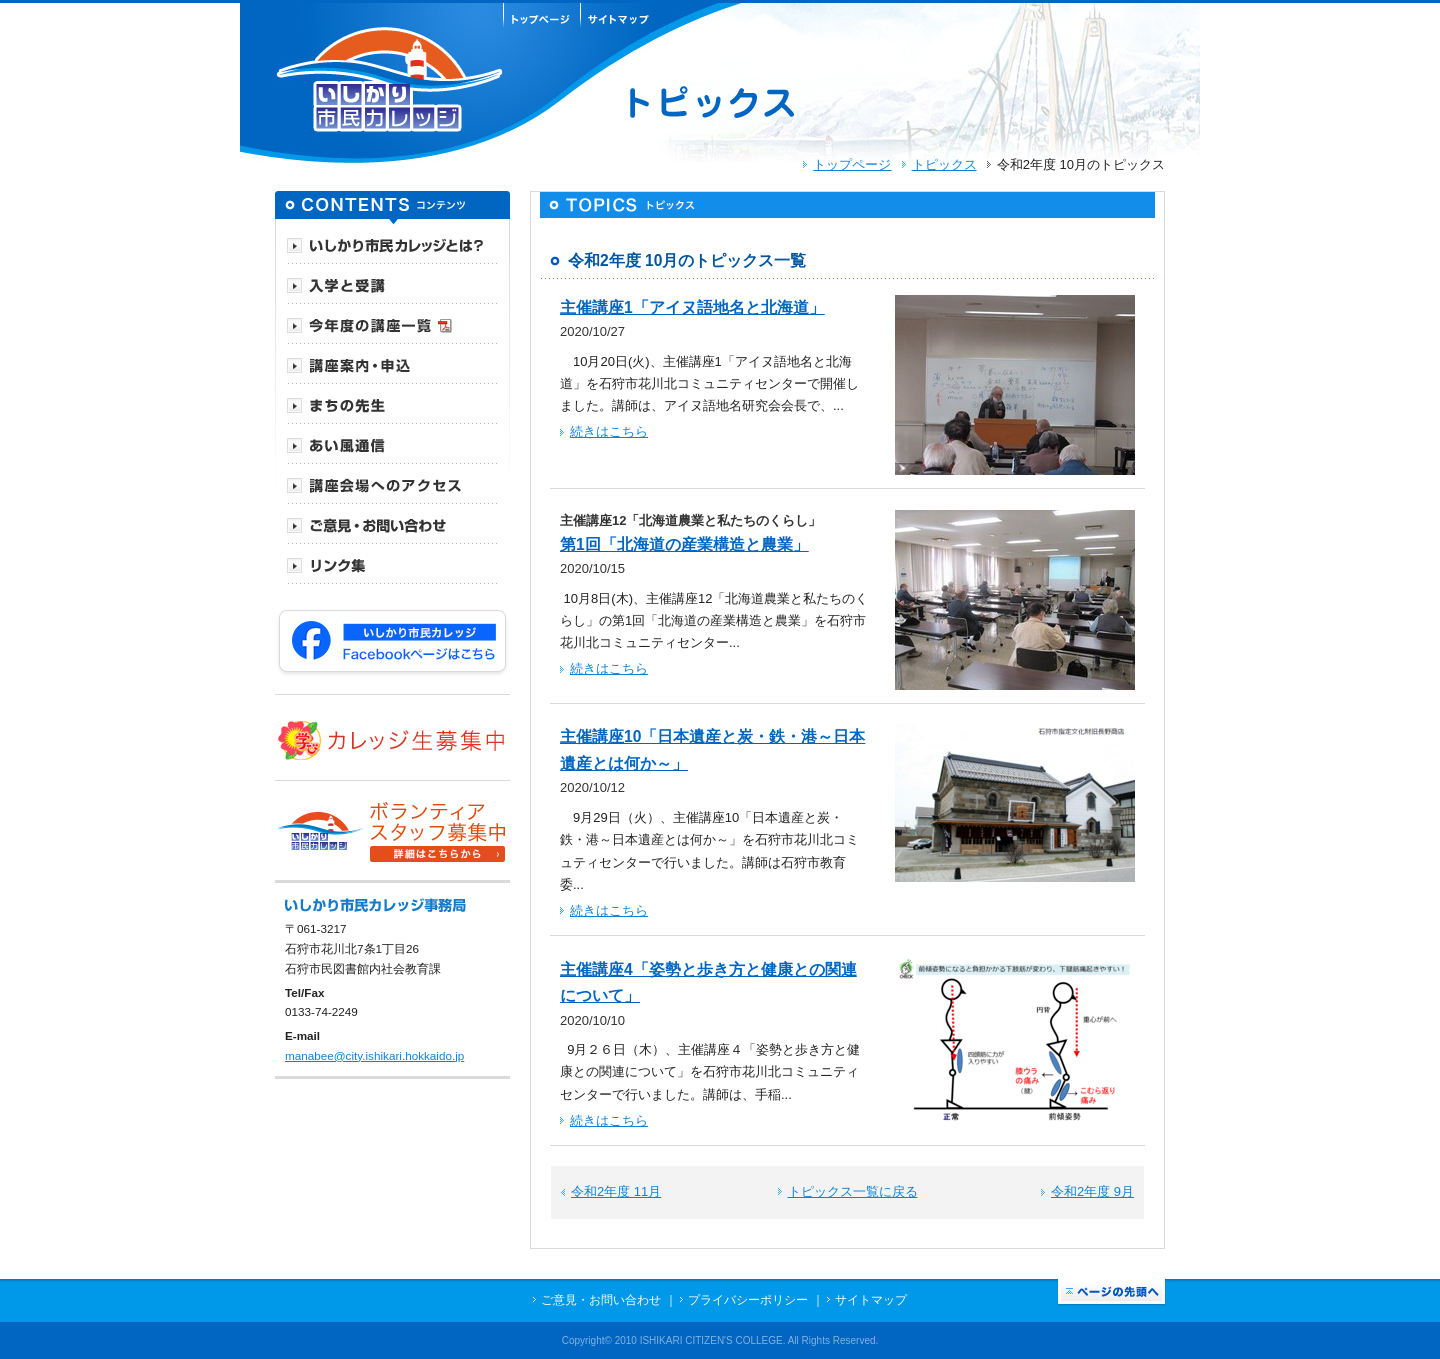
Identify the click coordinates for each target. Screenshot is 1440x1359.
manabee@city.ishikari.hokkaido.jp (374, 1055)
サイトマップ (871, 1299)
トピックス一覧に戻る (853, 1191)
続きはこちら (609, 431)
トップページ (852, 164)
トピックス (944, 164)
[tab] (392, 244)
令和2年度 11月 (616, 1191)
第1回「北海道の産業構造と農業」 (684, 544)
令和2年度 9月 (1092, 1191)
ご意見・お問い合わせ (601, 1299)
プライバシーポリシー (748, 1299)
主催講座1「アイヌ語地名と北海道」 (692, 307)
